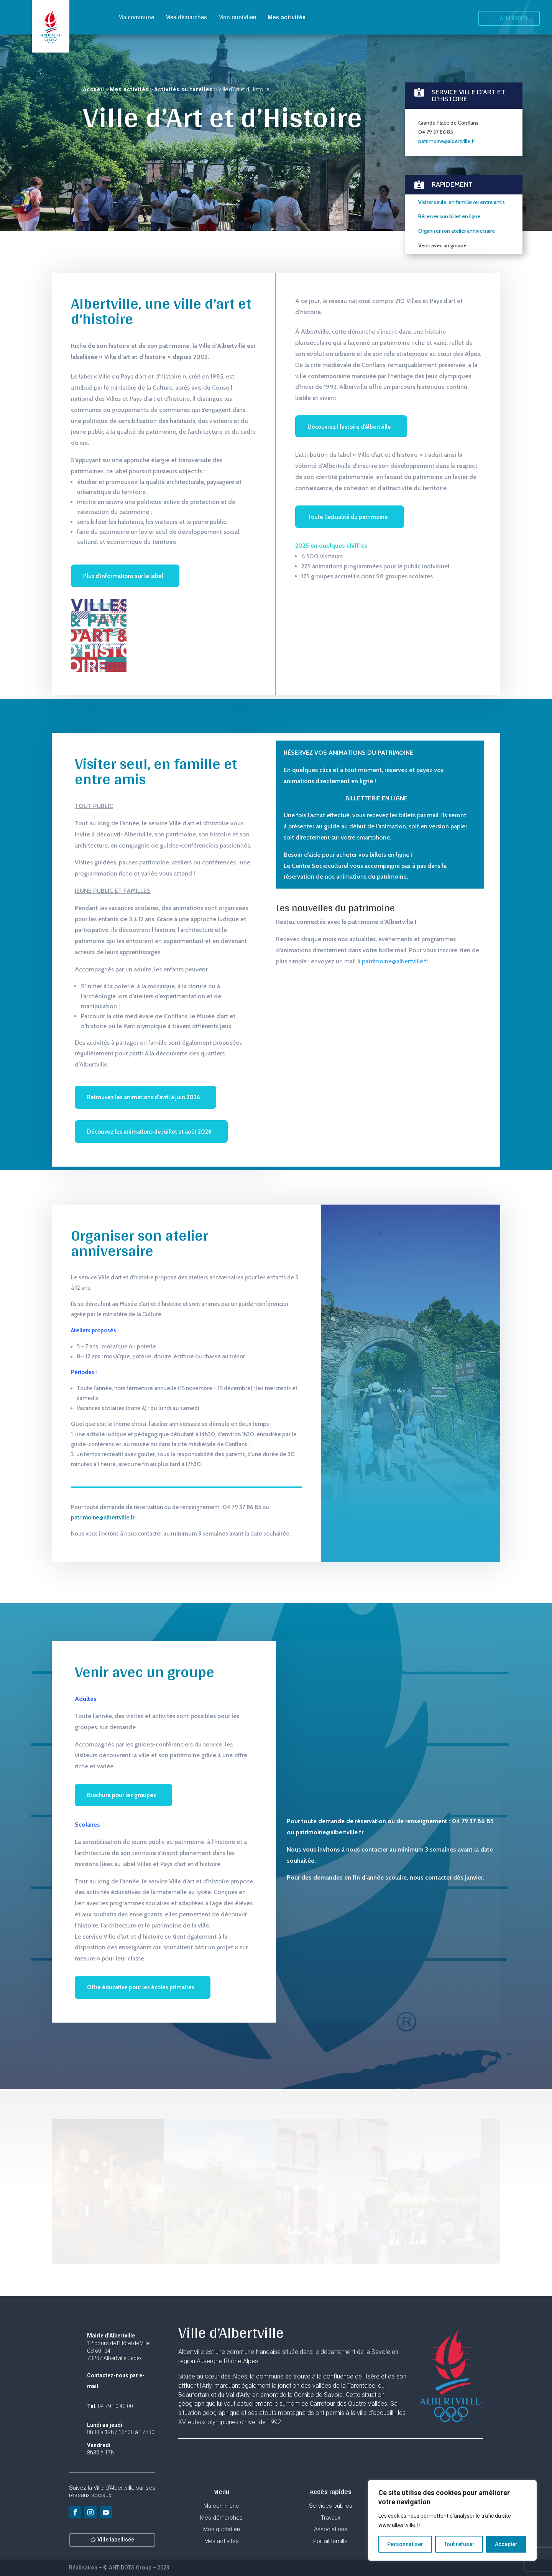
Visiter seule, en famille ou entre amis (461, 146)
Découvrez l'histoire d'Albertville (349, 426)
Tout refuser (459, 2544)
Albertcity (514, 18)
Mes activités (287, 17)
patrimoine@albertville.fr (446, 85)
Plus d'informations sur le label (123, 576)
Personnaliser (405, 2544)
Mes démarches (186, 17)
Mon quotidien (237, 17)
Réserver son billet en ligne (449, 160)
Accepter (506, 2544)
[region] (452, 2520)
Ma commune (136, 17)
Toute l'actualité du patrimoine (347, 517)
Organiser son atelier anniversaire (456, 174)
